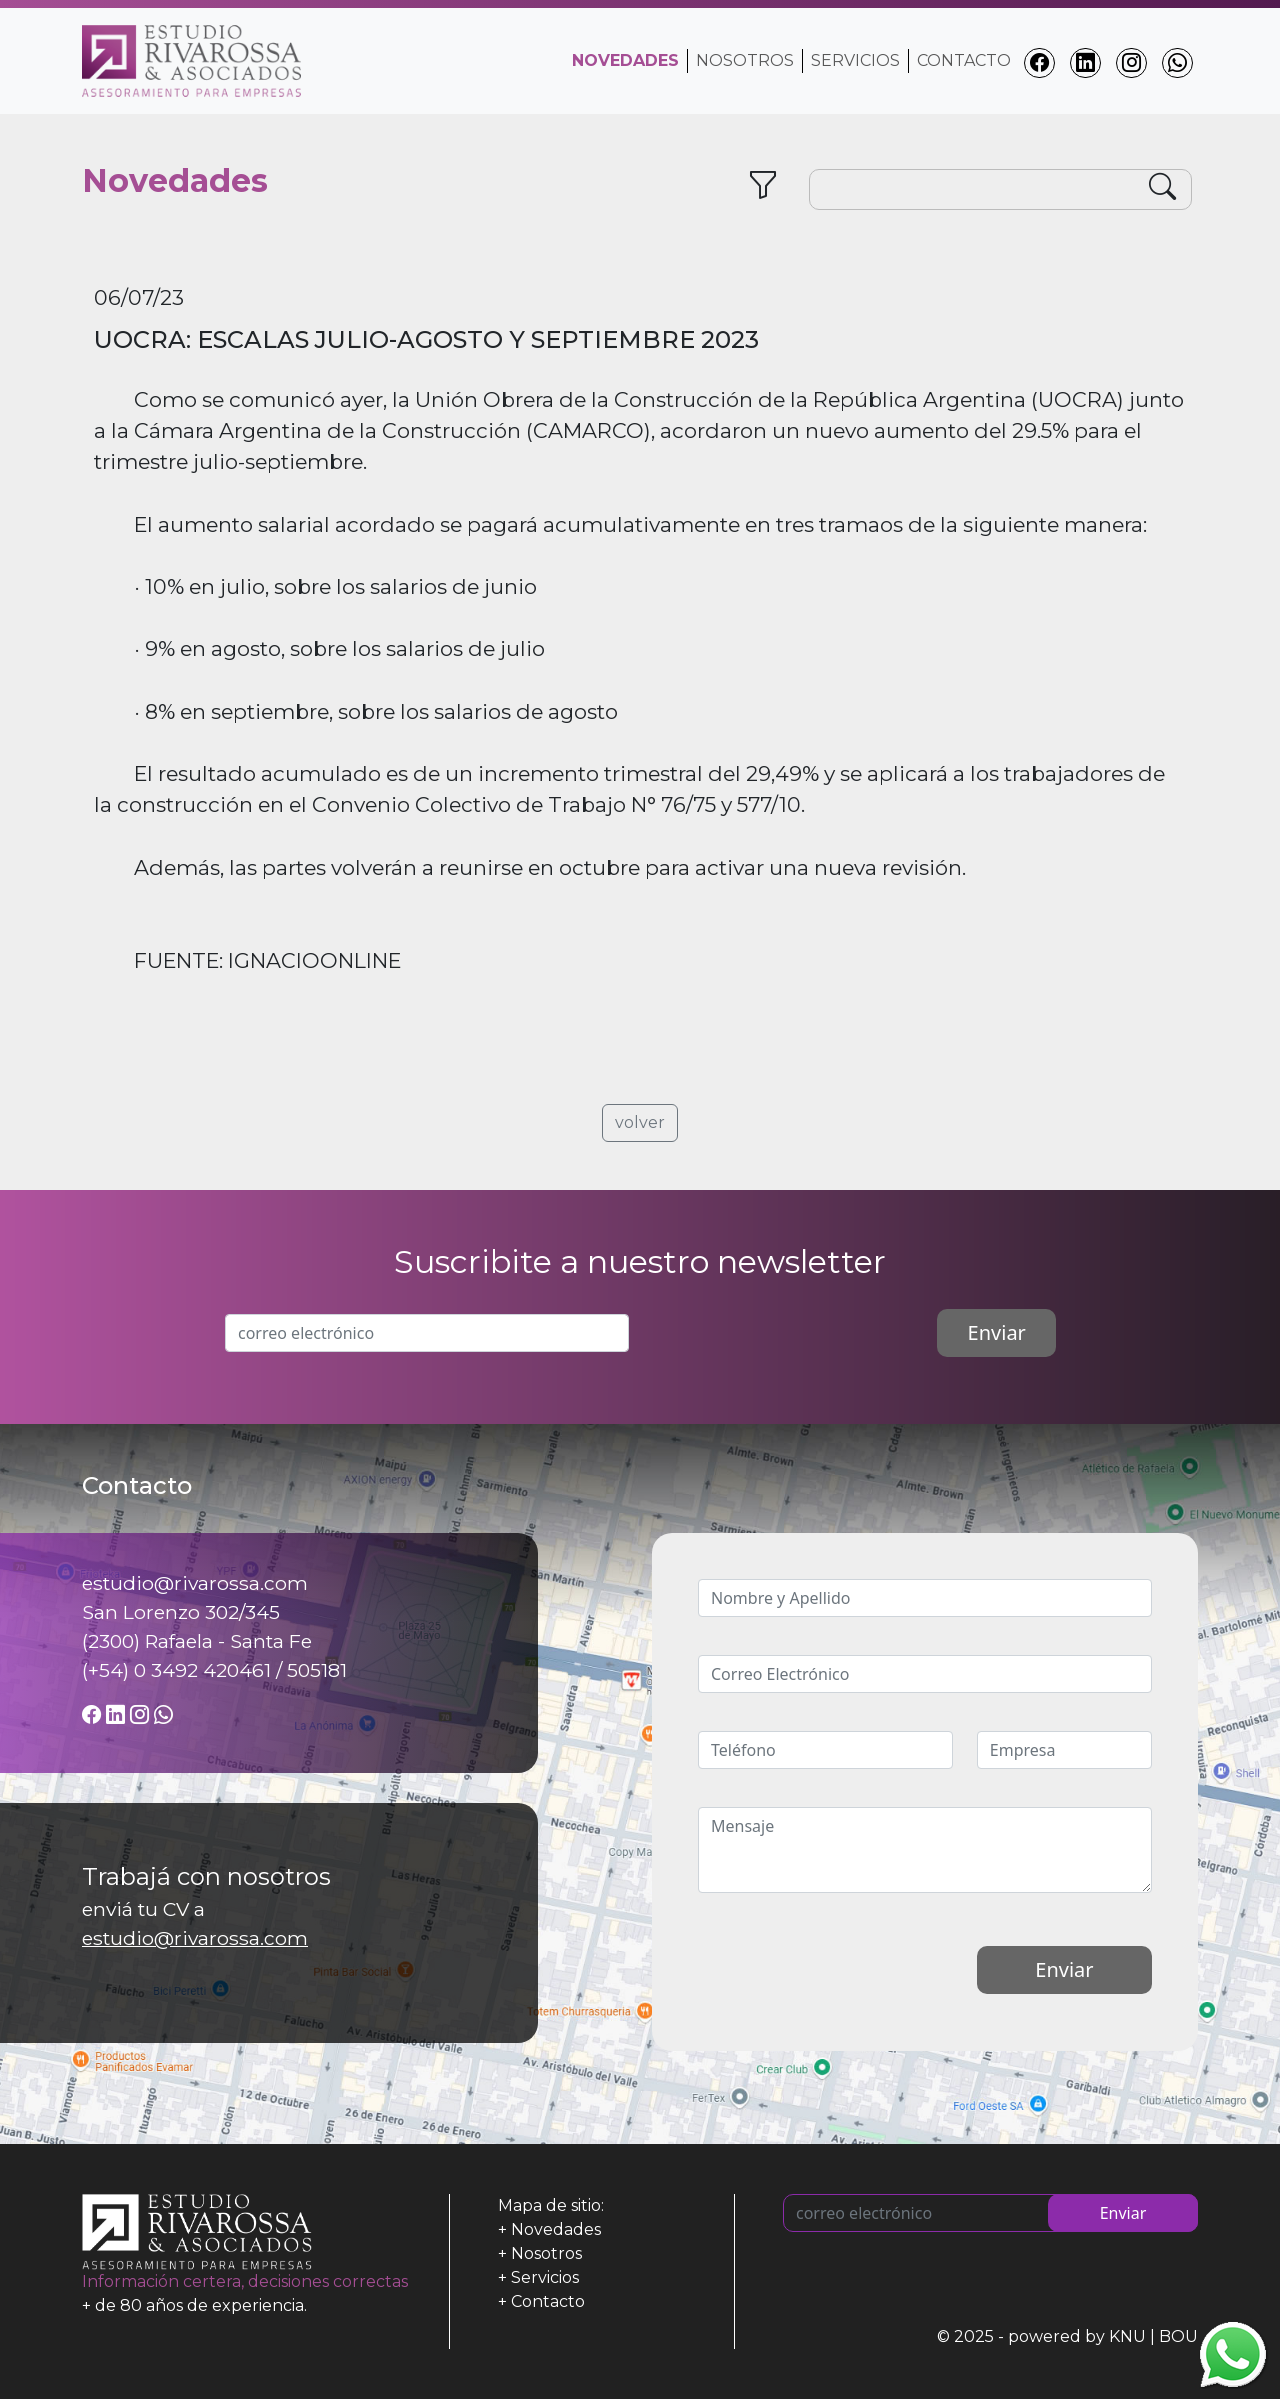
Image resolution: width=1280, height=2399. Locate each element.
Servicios (855, 60)
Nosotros (745, 60)
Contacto (964, 60)
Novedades (556, 2229)
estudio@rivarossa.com (195, 1938)
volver (640, 1122)
